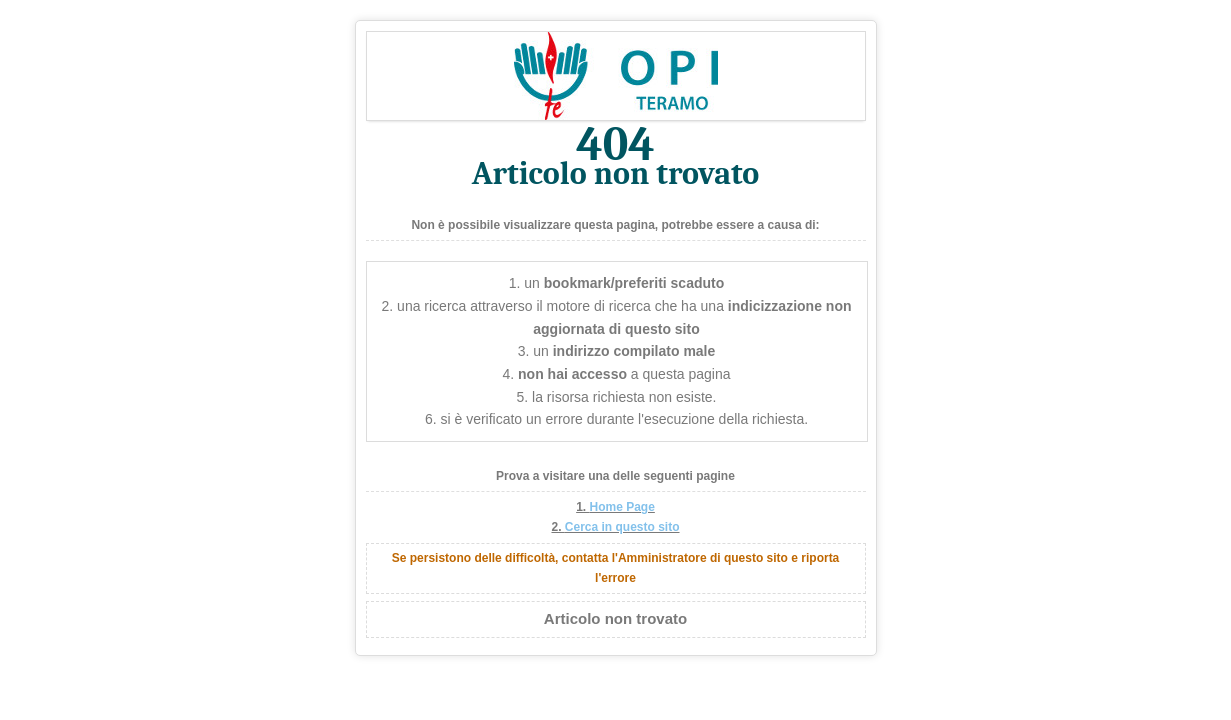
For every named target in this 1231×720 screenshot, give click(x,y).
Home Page (621, 507)
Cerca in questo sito (622, 527)
